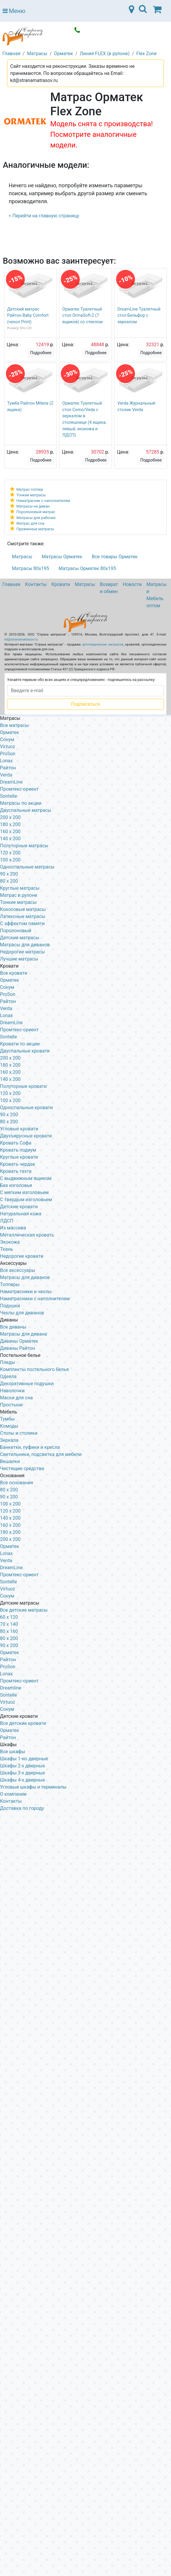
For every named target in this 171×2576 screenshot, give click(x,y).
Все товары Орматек (115, 556)
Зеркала (9, 1440)
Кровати (60, 584)
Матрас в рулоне (18, 895)
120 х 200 (10, 1511)
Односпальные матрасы (27, 867)
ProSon (7, 753)
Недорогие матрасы (22, 952)
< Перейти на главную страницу (44, 216)
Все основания (16, 1482)
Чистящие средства (22, 1468)
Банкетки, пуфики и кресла (30, 1447)
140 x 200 (10, 838)
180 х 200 (10, 1065)
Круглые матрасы (20, 888)
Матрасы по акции (20, 803)
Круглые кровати (19, 1157)
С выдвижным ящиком (25, 1178)
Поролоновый (15, 930)
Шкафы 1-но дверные (24, 1758)
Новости (132, 584)
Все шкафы (12, 1751)
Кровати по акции (20, 1044)
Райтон (8, 768)
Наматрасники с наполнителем (35, 1298)
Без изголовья (16, 1185)
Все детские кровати (23, 1723)
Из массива (13, 1228)
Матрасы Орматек (62, 556)
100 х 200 (10, 1504)
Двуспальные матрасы (25, 810)
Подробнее (40, 352)
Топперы (9, 1284)
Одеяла (8, 1376)
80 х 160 (9, 1631)
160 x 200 (10, 831)
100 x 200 (10, 860)
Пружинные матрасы (35, 529)
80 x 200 (9, 881)
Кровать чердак (17, 1164)
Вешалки (10, 1461)
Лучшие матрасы (19, 959)
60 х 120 (9, 1617)
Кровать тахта (16, 1171)
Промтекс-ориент (19, 789)
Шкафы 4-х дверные (22, 1780)
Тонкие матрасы (31, 495)
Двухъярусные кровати (26, 1136)
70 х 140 (9, 1624)
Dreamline (10, 1688)
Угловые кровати (19, 1129)
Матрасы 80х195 (30, 568)
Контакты (36, 584)
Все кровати (13, 973)
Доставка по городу (22, 1808)
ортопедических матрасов (102, 644)
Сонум (7, 739)
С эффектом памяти (22, 923)
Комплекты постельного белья (34, 1369)
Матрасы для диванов (25, 945)
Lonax (6, 761)
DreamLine (11, 782)
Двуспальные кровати (25, 1051)
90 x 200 (9, 874)
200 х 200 (10, 1539)
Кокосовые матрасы (23, 909)
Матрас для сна (31, 523)
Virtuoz (7, 746)
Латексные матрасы (22, 916)
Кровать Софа (15, 1143)
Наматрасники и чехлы (26, 1291)
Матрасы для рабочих (36, 517)
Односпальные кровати (26, 1107)
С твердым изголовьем (26, 1199)
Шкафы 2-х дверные (22, 1766)
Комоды (9, 1426)
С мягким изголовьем (24, 1192)
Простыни (11, 1405)
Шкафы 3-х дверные (22, 1773)
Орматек (9, 732)
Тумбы (7, 1419)
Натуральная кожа (20, 1213)
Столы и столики (19, 1433)
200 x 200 (10, 817)
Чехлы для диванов (22, 1313)
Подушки (10, 1305)
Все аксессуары (17, 1270)
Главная (11, 584)
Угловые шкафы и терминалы (33, 1787)
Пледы (7, 1362)
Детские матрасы (19, 937)
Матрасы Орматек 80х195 (87, 568)
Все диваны (13, 1327)
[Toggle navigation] (143, 11)
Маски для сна (16, 1398)
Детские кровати (19, 1206)
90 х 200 (9, 1114)
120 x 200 (10, 853)
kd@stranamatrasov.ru (21, 639)
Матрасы (22, 556)
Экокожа (10, 1242)
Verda (6, 775)
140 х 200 (10, 1079)
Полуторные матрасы (24, 845)
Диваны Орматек (19, 1341)
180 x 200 (10, 824)
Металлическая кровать (27, 1235)
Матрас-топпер (30, 489)
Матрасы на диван (33, 506)
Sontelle (8, 796)
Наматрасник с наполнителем (43, 500)
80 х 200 (9, 1121)
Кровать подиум (18, 1150)
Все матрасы (14, 725)
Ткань (6, 1249)
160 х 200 (10, 1072)
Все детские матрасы (24, 1610)
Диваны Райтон (17, 1348)
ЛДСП (6, 1221)
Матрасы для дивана (23, 1334)
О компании (13, 1794)
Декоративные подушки (27, 1383)
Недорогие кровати (21, 1256)
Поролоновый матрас (36, 512)
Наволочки (12, 1390)
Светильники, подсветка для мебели (41, 1454)
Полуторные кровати (23, 1086)
